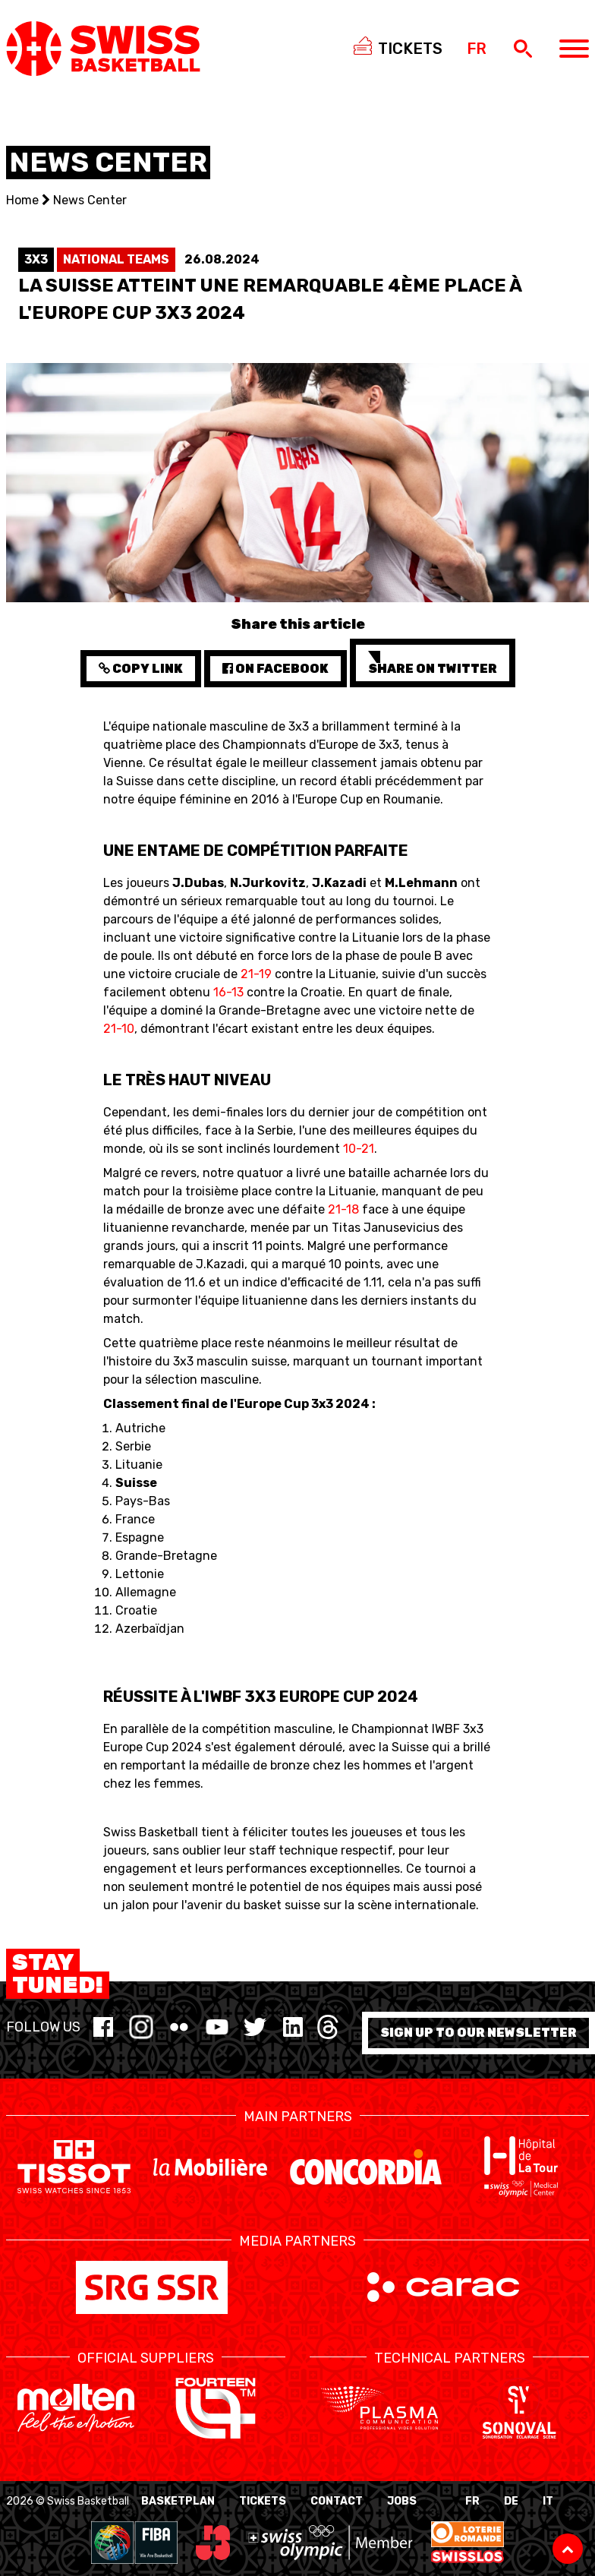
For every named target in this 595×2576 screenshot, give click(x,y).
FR (472, 2501)
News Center (90, 200)
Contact (336, 2501)
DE (511, 2501)
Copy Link (141, 668)
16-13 (228, 992)
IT (548, 2501)
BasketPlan (178, 2501)
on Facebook (275, 668)
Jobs (402, 2501)
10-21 (358, 1148)
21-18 (343, 1209)
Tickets (262, 2501)
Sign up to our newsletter (478, 2032)
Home (22, 200)
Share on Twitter (432, 663)
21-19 (256, 974)
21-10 (118, 1028)
